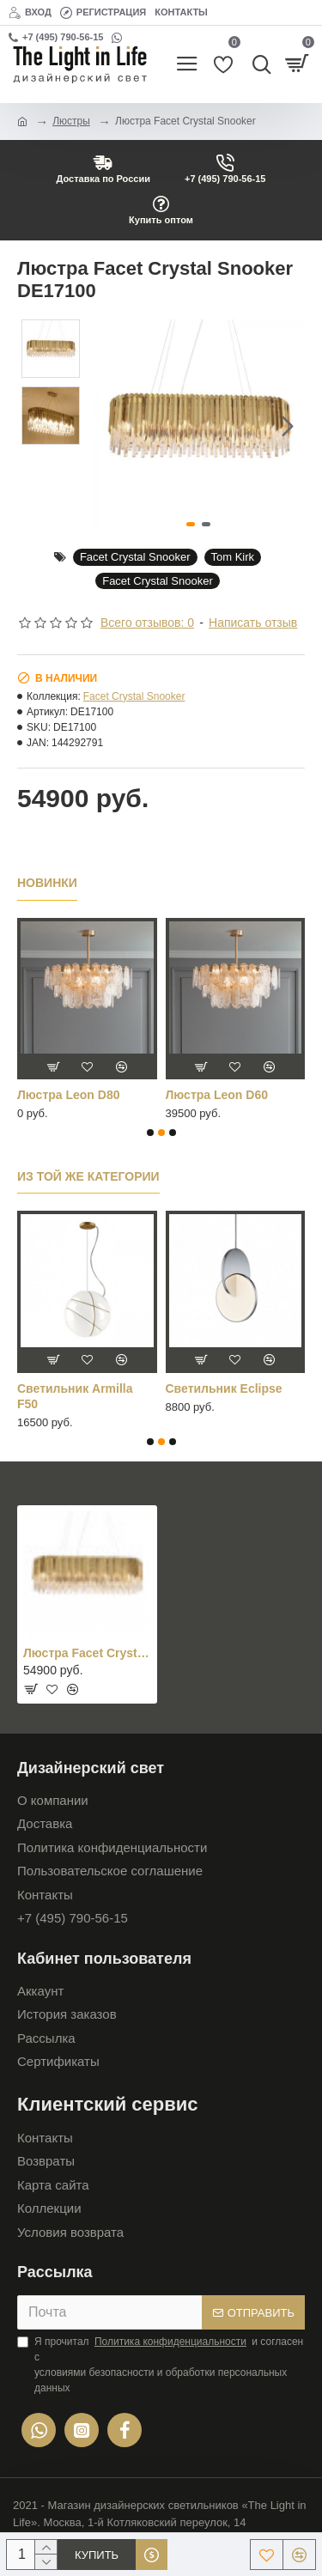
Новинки (47, 883)
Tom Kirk (233, 556)
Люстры (71, 121)
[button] (287, 426)
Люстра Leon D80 (68, 1095)
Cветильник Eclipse (224, 1388)
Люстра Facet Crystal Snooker (87, 1653)
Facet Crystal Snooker (135, 556)
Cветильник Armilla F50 (75, 1396)
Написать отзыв (253, 622)
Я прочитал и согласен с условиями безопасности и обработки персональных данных (160, 2364)
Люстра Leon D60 (217, 1095)
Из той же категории (88, 1176)
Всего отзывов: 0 (147, 622)
